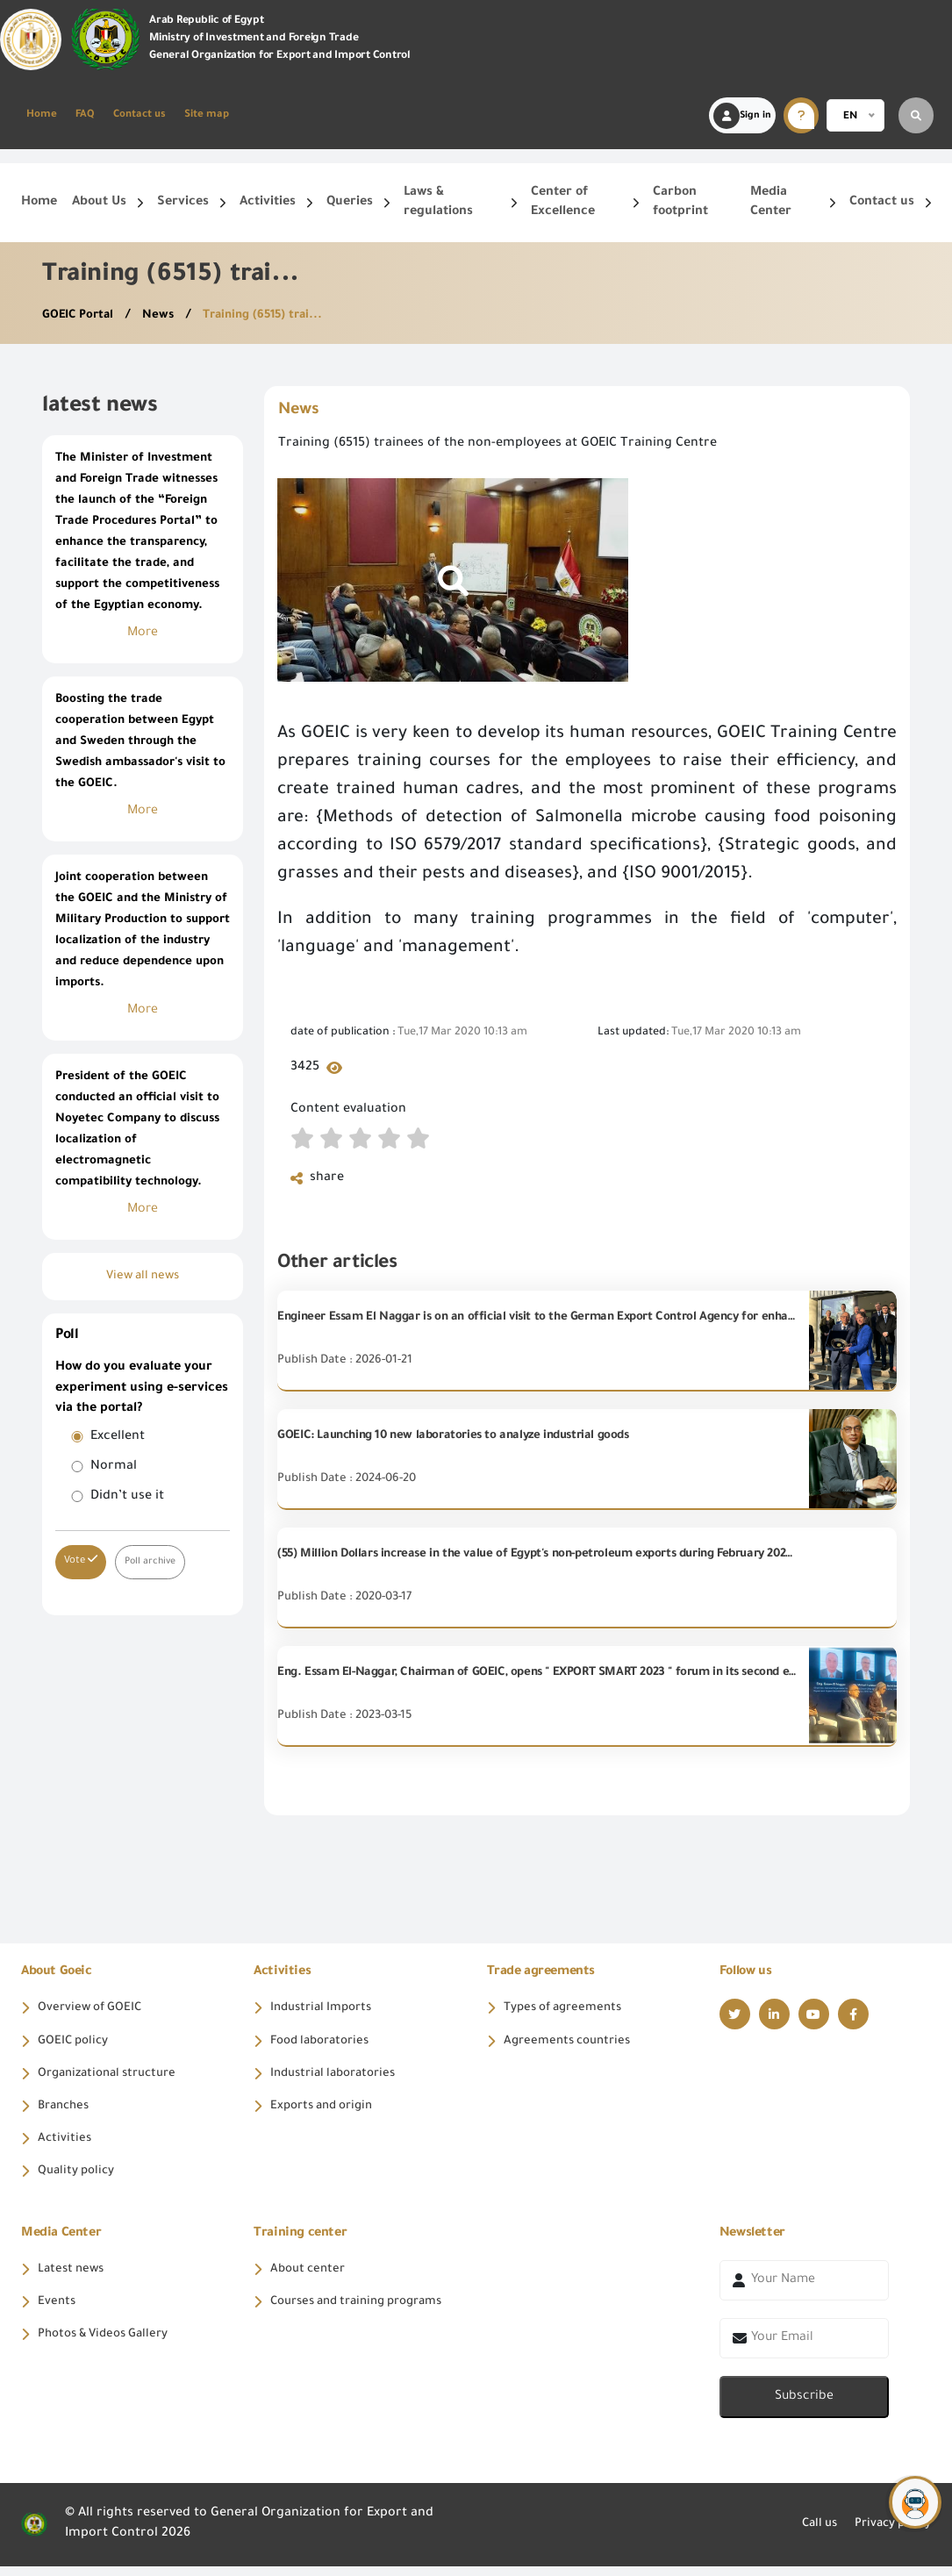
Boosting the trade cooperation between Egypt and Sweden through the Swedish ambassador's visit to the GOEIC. (140, 742)
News (165, 316)
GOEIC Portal (82, 316)
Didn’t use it (127, 1497)
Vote (80, 1560)
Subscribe (804, 2407)
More (142, 633)
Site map (206, 115)
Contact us (139, 115)
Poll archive (152, 1561)
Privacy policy (888, 2534)
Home (41, 115)
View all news (143, 1277)
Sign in (742, 116)
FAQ (85, 115)
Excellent (117, 1437)
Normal (113, 1467)
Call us (808, 2534)
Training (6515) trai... (273, 316)
